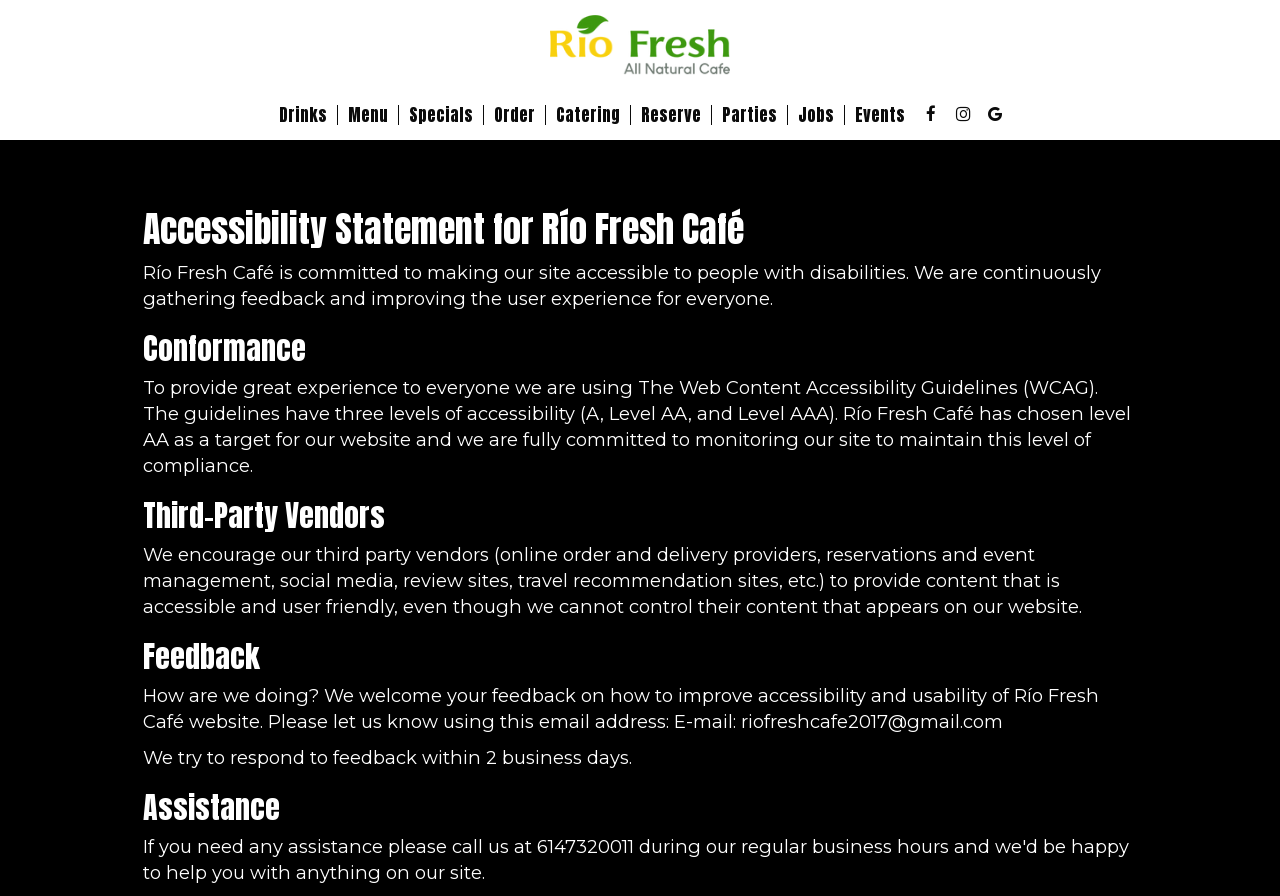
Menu (368, 115)
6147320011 (585, 846)
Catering (588, 115)
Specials (441, 115)
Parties (749, 115)
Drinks (303, 115)
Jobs (816, 115)
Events (880, 115)
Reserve (671, 115)
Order (514, 115)
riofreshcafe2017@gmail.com (872, 721)
